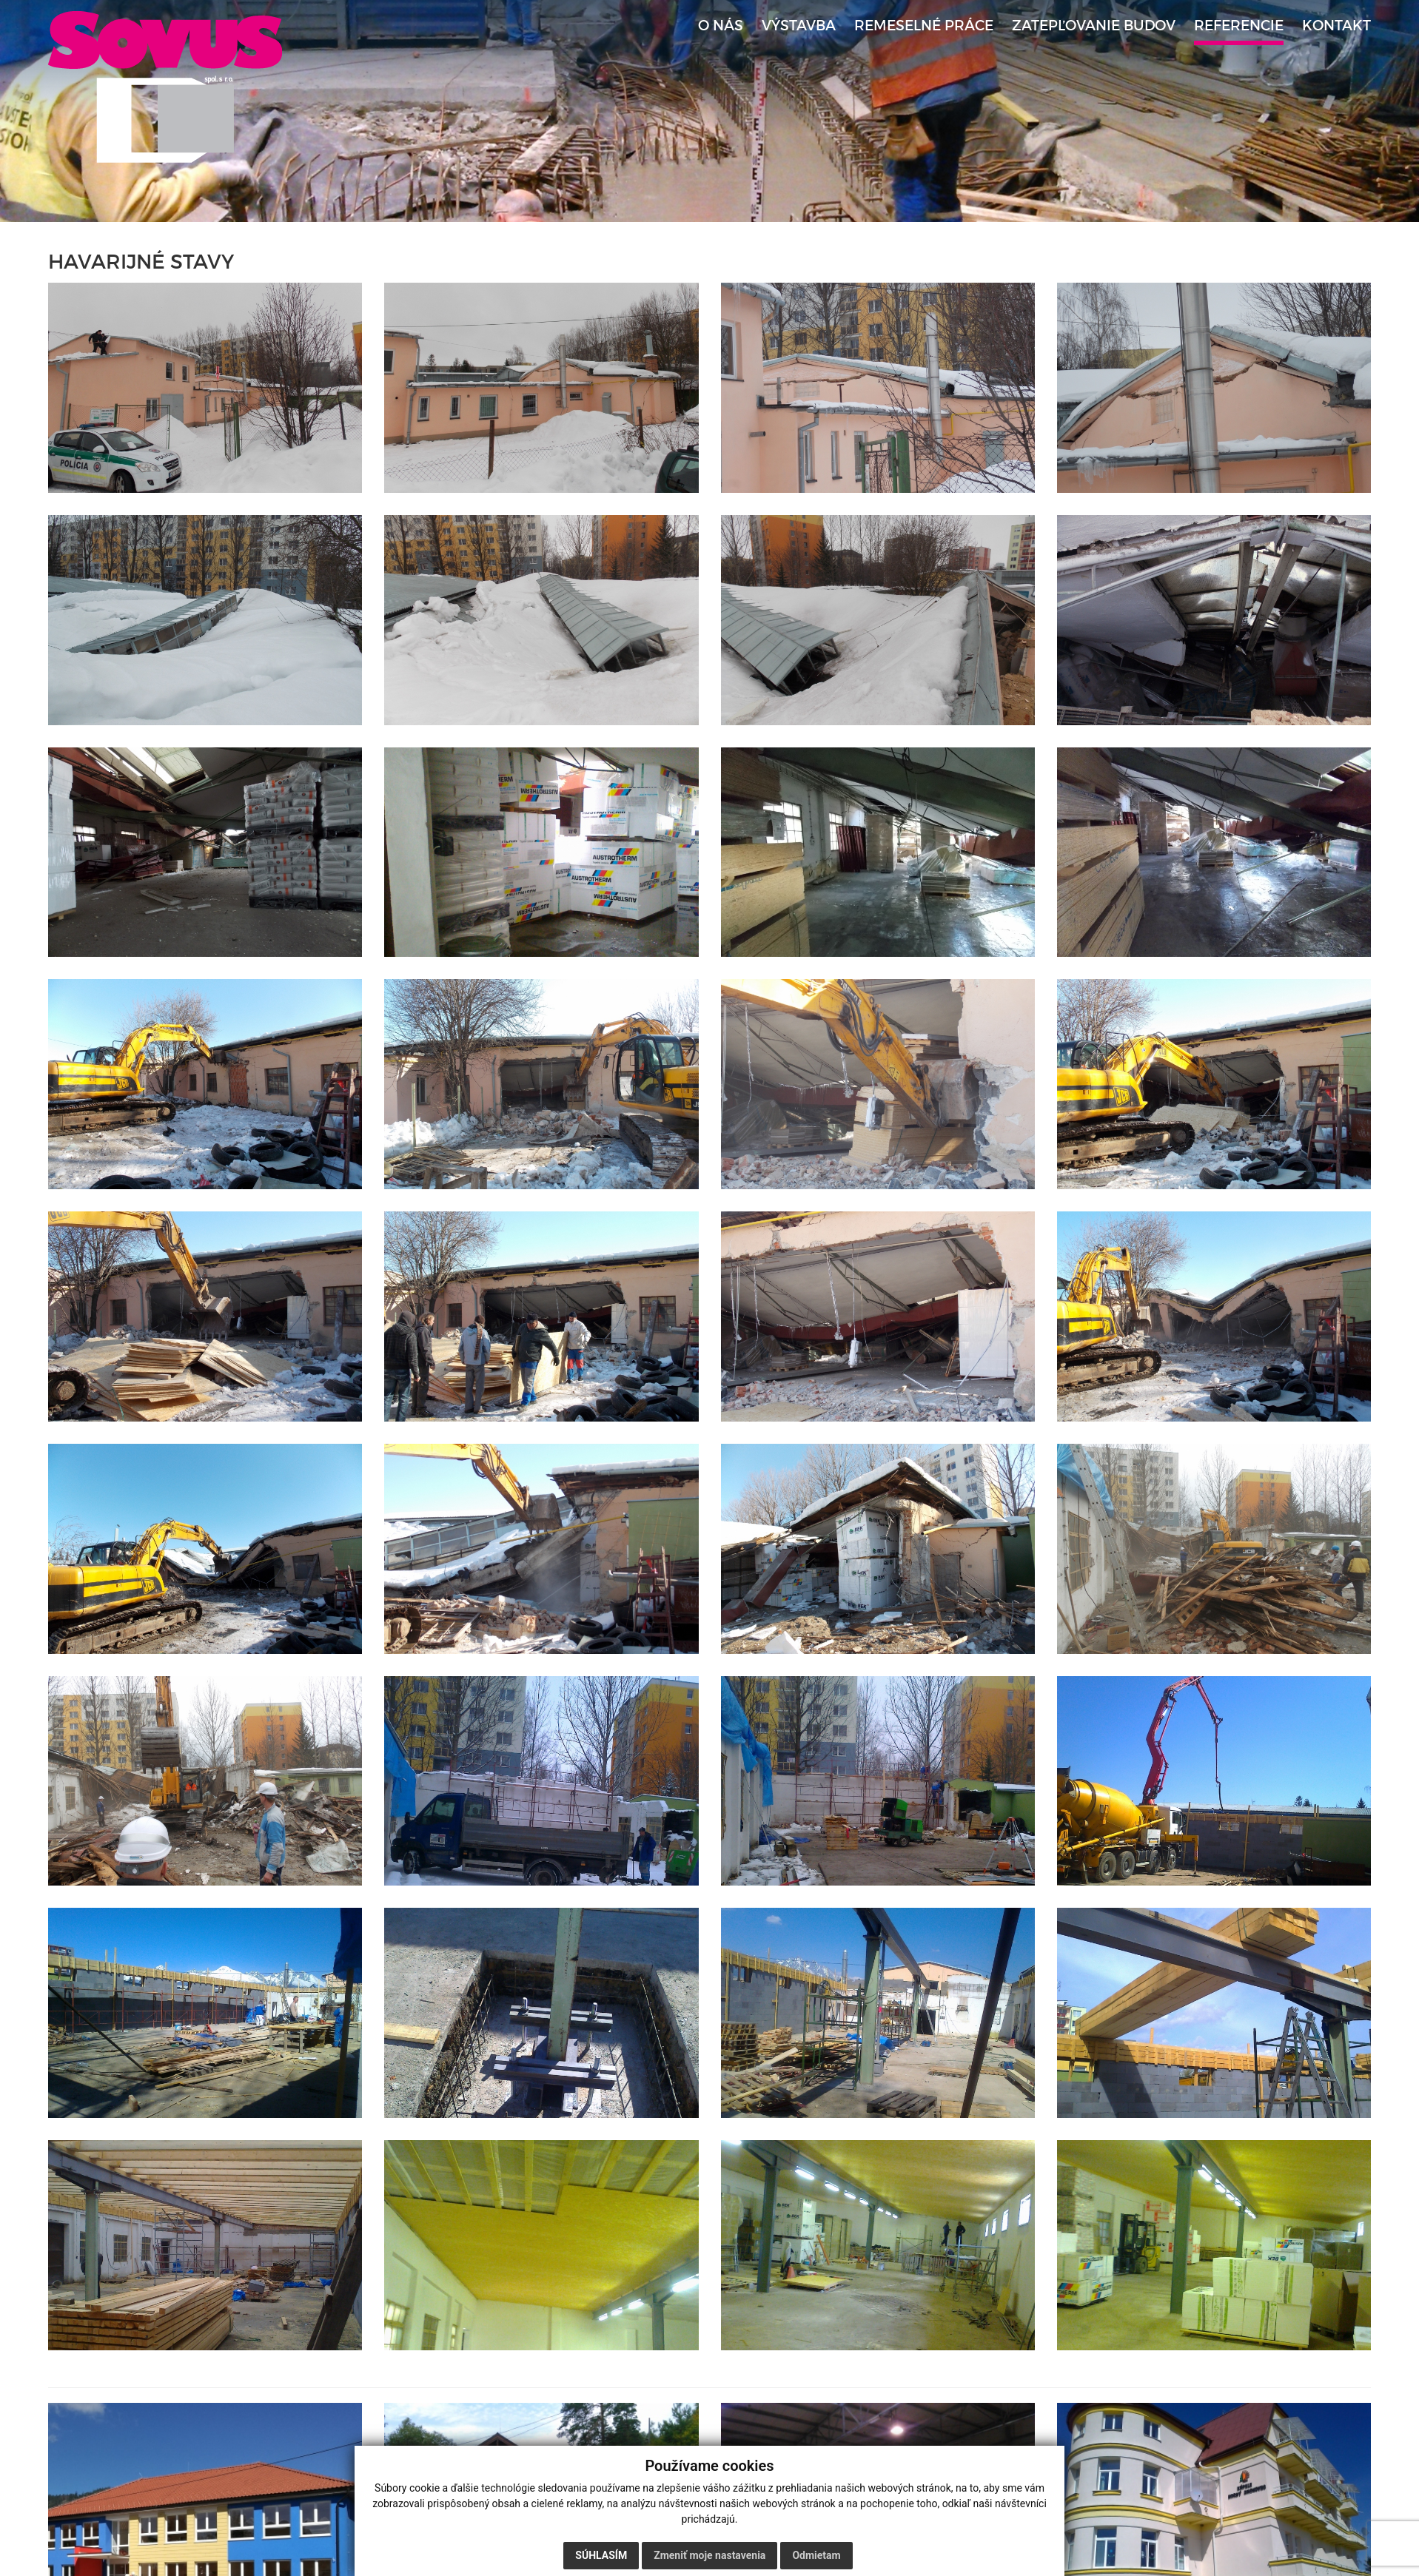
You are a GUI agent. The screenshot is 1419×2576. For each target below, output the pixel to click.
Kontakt (1336, 25)
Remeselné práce (923, 25)
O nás (720, 25)
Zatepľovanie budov (1093, 25)
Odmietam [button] (816, 2555)
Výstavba (799, 25)
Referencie (1239, 25)
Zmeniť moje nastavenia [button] (709, 2555)
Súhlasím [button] (601, 2555)
